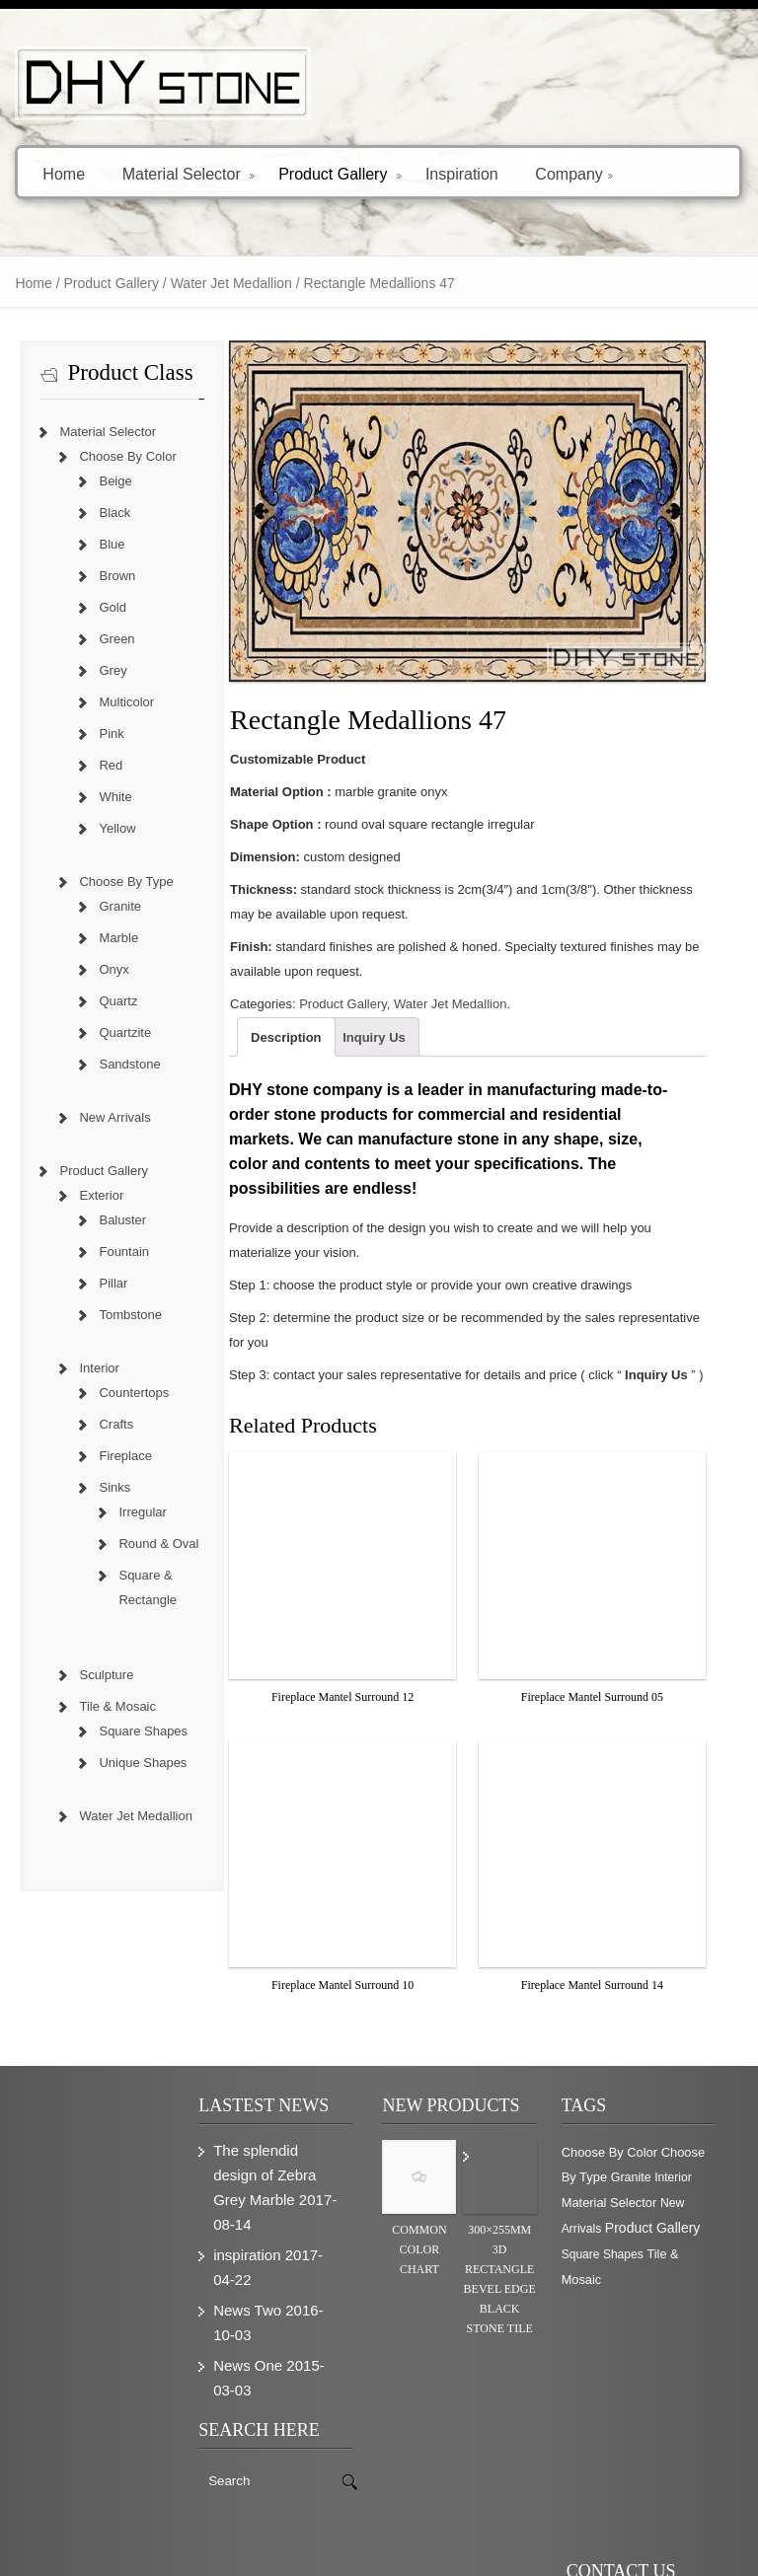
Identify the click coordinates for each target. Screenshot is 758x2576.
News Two (242, 2298)
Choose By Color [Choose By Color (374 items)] (616, 2140)
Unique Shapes (131, 1762)
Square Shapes (131, 1731)
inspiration (241, 2243)
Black (102, 512)
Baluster (110, 1220)
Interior (87, 1368)
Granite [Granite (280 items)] (638, 2165)
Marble (106, 937)
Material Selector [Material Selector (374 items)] (616, 2190)
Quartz (106, 1001)
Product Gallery (340, 173)
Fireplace (113, 1455)
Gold (100, 607)
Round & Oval (147, 1543)
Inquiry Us (369, 1050)
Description (281, 1050)
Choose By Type (114, 881)
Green (104, 638)
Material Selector (189, 173)
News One (242, 2353)
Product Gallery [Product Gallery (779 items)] (659, 2216)
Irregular (130, 1512)
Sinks (102, 1487)
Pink (99, 733)
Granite (108, 906)
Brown (105, 575)
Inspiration (461, 173)
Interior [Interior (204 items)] (679, 2165)
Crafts (104, 1424)
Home (63, 173)
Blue (100, 544)
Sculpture (94, 1674)
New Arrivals (102, 1117)
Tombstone (118, 1314)
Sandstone (117, 1064)
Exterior (89, 1195)
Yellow (105, 828)
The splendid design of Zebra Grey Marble (259, 2163)
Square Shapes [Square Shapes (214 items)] (609, 2242)
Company (573, 173)
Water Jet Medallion (218, 283)
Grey (100, 670)
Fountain (112, 1251)
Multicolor (114, 702)
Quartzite (113, 1032)
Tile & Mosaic (105, 1706)
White (103, 796)
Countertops (122, 1392)
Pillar (101, 1283)
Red (99, 765)
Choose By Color (115, 456)
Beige (103, 481)
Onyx (101, 969)
